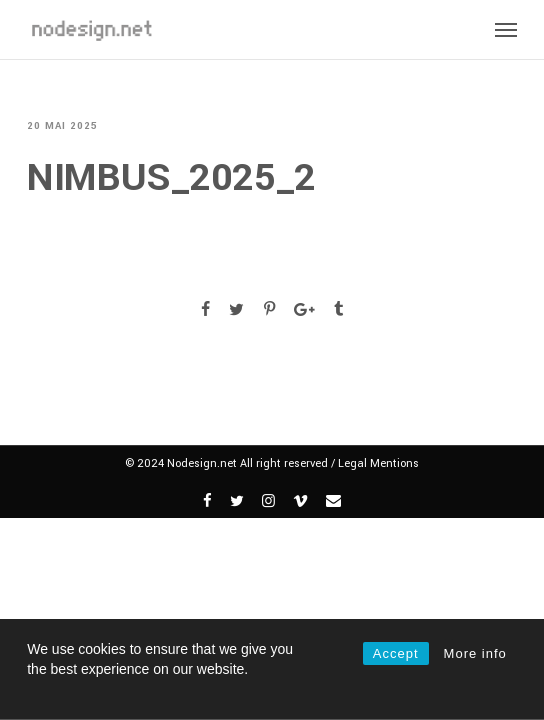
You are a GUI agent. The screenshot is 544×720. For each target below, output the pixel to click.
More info (475, 653)
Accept (396, 653)
